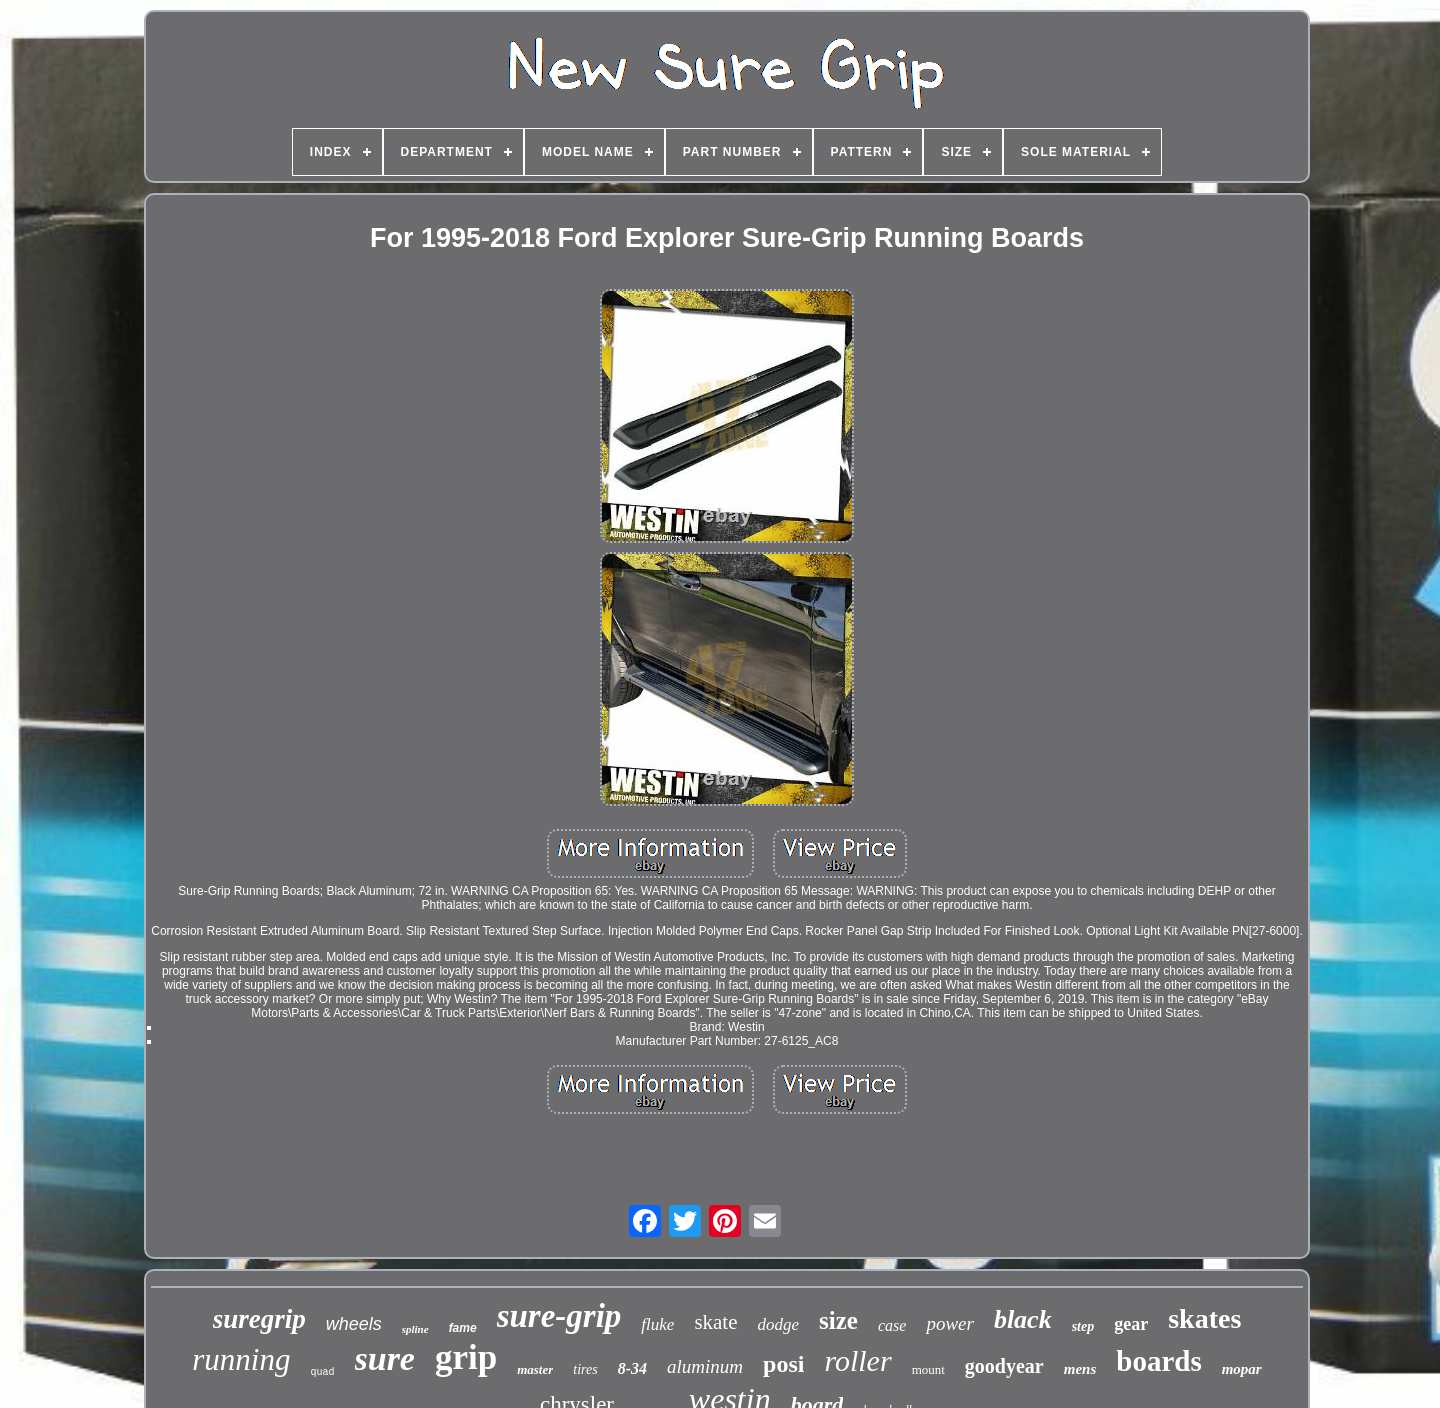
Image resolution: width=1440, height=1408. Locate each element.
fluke (657, 1324)
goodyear (1004, 1366)
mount (928, 1369)
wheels (354, 1324)
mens (1080, 1369)
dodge (779, 1324)
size (838, 1320)
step (1083, 1326)
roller (857, 1360)
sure (385, 1358)
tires (585, 1369)
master (535, 1369)
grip (466, 1357)
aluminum (705, 1366)
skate (715, 1322)
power (950, 1323)
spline (415, 1329)
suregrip (259, 1319)
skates (1204, 1318)
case (892, 1325)
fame (463, 1328)
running (241, 1359)
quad (322, 1372)
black (1023, 1319)
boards (1158, 1361)
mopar (1242, 1369)
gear (1131, 1324)
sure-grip (559, 1316)
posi (783, 1364)
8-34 (632, 1368)
